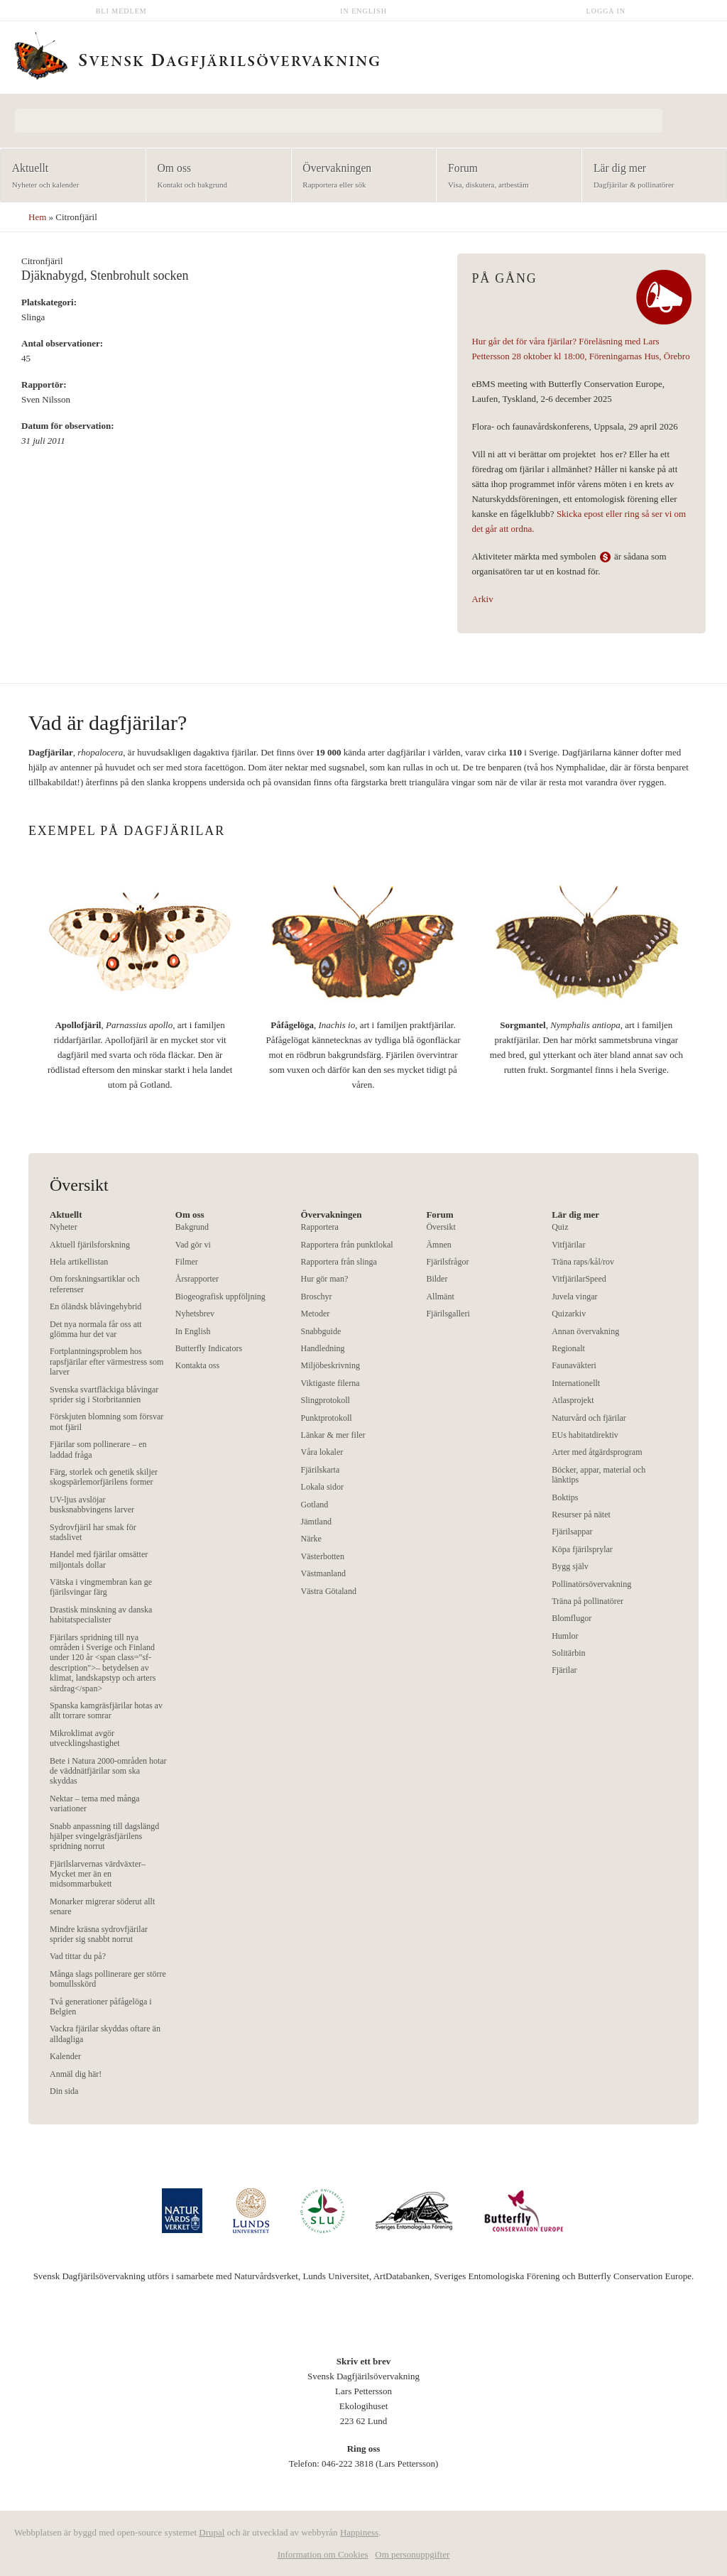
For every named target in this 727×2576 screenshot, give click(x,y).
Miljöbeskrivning (330, 1365)
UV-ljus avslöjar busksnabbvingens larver (92, 1505)
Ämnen (438, 1245)
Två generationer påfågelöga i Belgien (101, 2006)
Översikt (440, 1227)
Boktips (565, 1497)
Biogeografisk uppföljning (220, 1296)
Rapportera (320, 1227)
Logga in (606, 11)
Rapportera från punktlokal (347, 1245)
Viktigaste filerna (330, 1383)
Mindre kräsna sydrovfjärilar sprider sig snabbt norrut (99, 1934)
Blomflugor (571, 1618)
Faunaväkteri (574, 1365)
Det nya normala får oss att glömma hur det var (96, 1329)
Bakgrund (192, 1227)
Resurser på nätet (581, 1514)
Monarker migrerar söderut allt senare (102, 1906)
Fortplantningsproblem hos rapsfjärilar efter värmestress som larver (106, 1361)
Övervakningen (359, 176)
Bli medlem (121, 11)
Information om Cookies (323, 2554)
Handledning (323, 1348)
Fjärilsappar (572, 1532)
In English (363, 11)
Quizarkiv (569, 1314)
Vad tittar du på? (78, 1956)
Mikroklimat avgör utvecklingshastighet (85, 1738)
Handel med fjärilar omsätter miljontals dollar (99, 1559)
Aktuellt (68, 176)
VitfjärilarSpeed (579, 1279)
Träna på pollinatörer (587, 1601)
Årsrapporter (197, 1279)
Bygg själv (570, 1566)
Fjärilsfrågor (447, 1262)
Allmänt (440, 1296)
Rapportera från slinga (339, 1262)
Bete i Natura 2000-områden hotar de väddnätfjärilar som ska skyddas (108, 1771)
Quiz (560, 1227)
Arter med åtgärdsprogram (597, 1452)
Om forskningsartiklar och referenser (95, 1284)
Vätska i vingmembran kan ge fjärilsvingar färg (101, 1587)
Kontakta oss (197, 1365)
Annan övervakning (585, 1331)
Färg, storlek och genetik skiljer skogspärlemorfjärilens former (104, 1477)
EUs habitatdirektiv (585, 1435)
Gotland (315, 1505)
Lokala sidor (322, 1487)
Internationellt (576, 1383)
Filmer (186, 1262)
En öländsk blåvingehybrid (95, 1306)
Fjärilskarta (320, 1470)
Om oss (214, 176)
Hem (37, 217)
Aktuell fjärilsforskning (90, 1245)
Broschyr (316, 1296)
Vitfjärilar (568, 1245)
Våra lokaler (322, 1452)
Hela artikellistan (79, 1262)
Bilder (436, 1279)
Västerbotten (322, 1556)
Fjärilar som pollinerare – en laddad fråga (98, 1449)
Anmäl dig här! (76, 2074)
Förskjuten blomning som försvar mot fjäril (106, 1421)
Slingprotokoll (325, 1400)
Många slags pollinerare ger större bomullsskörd (108, 1979)
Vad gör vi (193, 1245)
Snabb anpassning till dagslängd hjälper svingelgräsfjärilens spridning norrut (104, 1836)
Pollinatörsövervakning (591, 1584)
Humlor (565, 1636)
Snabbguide (321, 1331)
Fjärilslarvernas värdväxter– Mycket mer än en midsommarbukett (98, 1874)
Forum (504, 176)
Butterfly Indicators (208, 1348)
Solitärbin (568, 1653)
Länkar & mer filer (333, 1435)
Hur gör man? (325, 1279)
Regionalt (568, 1348)
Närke (311, 1539)
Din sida (64, 2091)
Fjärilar (564, 1670)
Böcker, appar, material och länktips (598, 1475)
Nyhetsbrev (194, 1314)
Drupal (211, 2532)
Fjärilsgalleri (447, 1314)
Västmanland (323, 1573)
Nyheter (63, 1227)
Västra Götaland (328, 1591)
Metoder (315, 1314)
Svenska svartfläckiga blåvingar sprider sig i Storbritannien (104, 1394)
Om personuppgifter (412, 2554)
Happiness (359, 2532)
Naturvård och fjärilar (589, 1418)
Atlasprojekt (573, 1400)
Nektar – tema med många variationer (95, 1803)
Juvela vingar (574, 1296)
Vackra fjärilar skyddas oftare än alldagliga (105, 2033)
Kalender (65, 2056)
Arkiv (482, 599)
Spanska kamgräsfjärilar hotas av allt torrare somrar (106, 1710)
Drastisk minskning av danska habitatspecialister (101, 1615)
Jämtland (316, 1522)
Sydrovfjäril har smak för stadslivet (93, 1532)
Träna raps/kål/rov (583, 1262)
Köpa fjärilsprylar (582, 1549)
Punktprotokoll (326, 1418)
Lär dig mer (650, 176)
